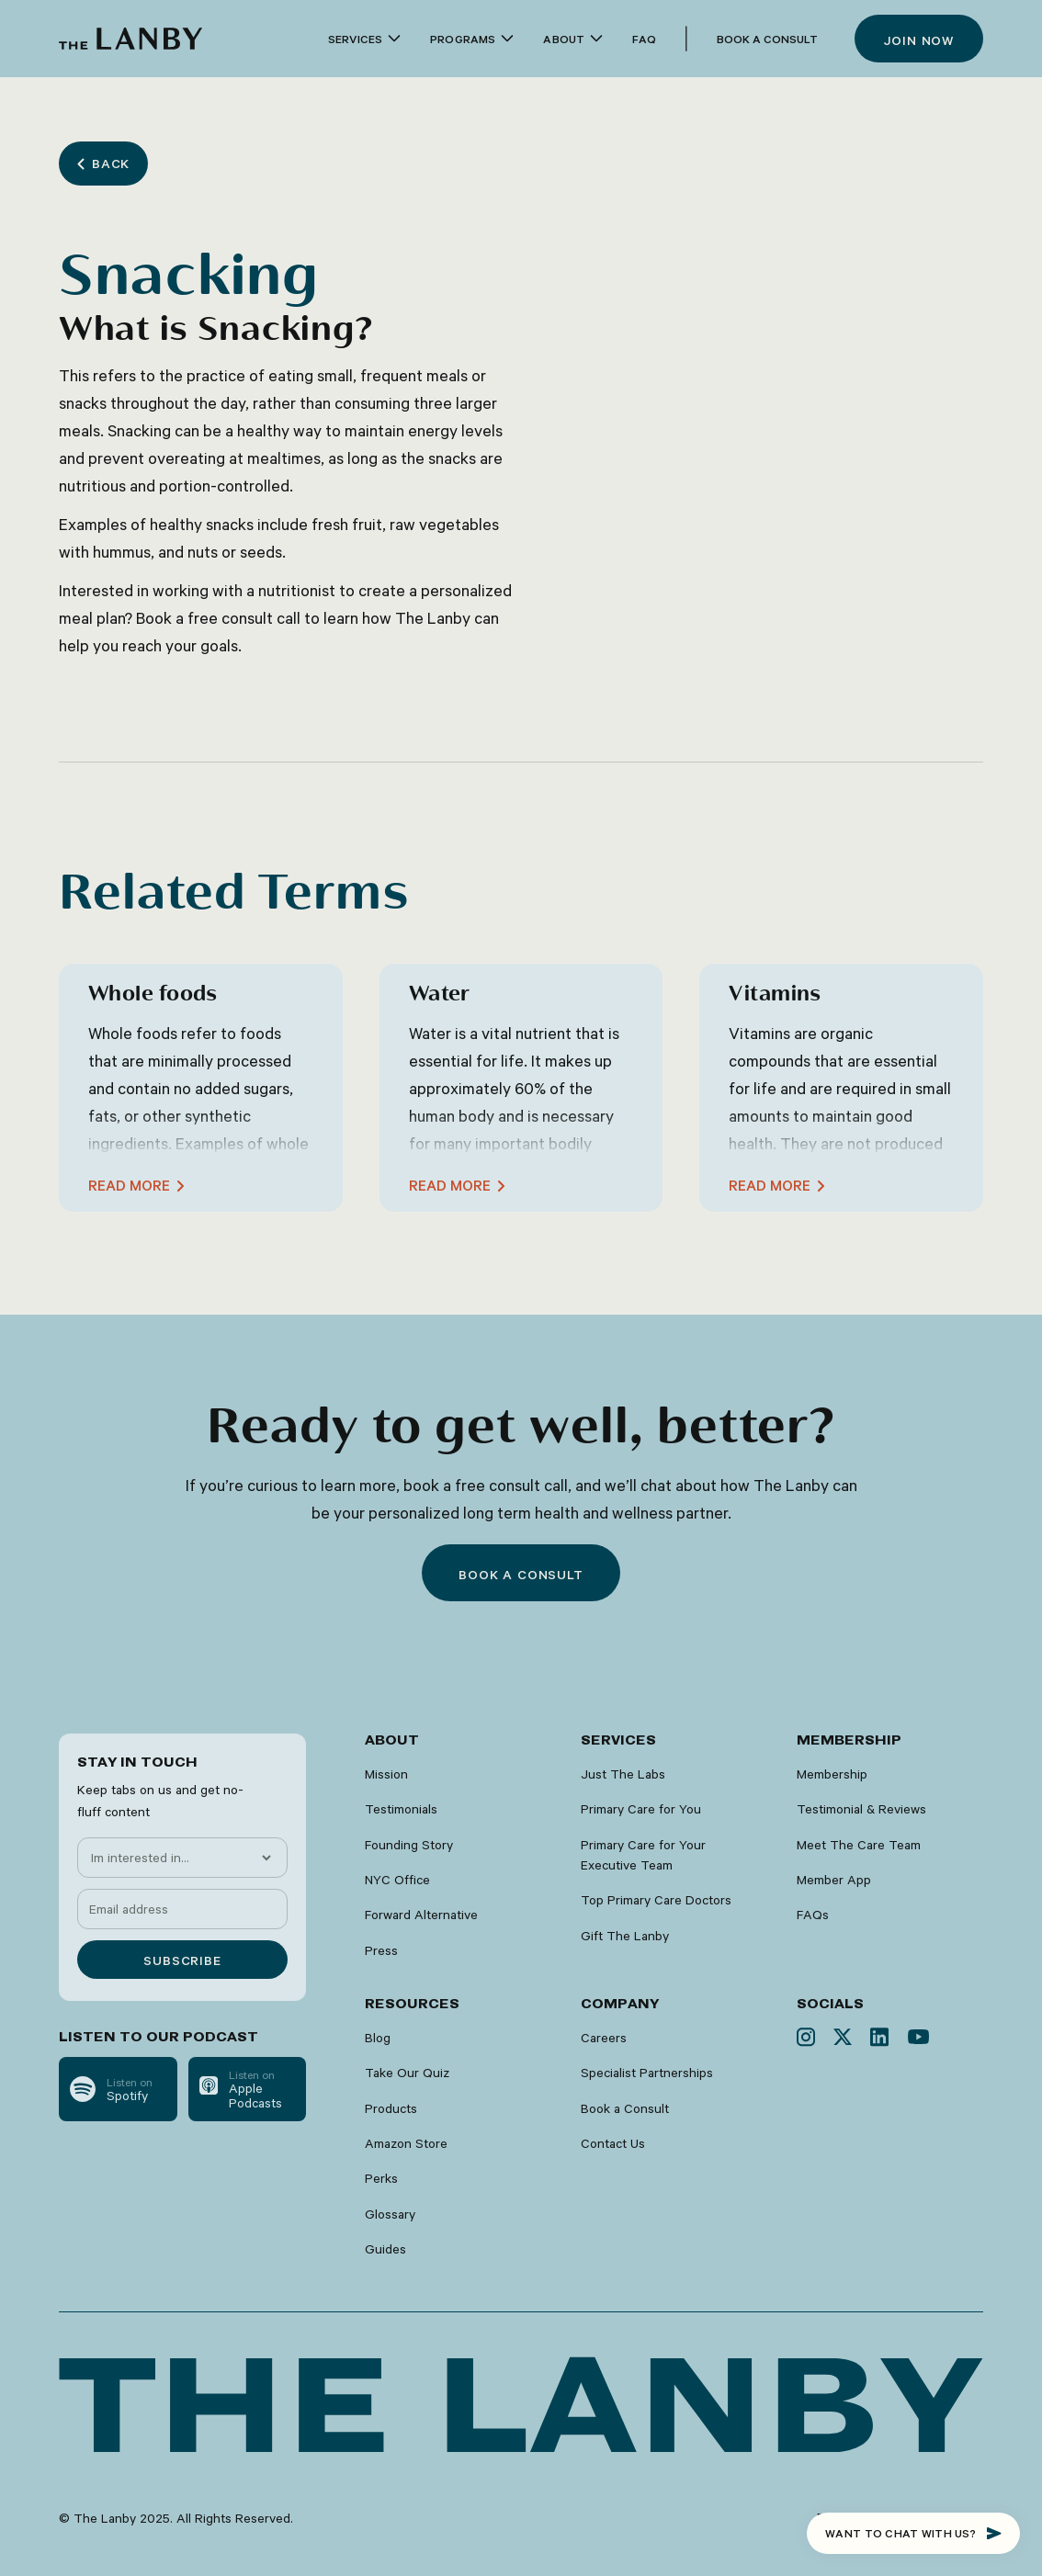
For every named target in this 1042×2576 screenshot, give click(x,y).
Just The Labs (623, 1774)
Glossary (390, 2214)
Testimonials (401, 1809)
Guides (385, 2249)
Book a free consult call (218, 617)
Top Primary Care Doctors (656, 1900)
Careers (604, 2037)
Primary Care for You (641, 1809)
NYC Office (397, 1879)
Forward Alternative (421, 1914)
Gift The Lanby (625, 1935)
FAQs (813, 1914)
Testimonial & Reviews (861, 1809)
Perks (381, 2178)
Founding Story (409, 1844)
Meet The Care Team (859, 1844)
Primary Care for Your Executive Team (643, 1854)
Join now (919, 40)
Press (381, 1950)
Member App (834, 1879)
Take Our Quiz (407, 2072)
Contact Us (613, 2143)
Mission (386, 1774)
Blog (378, 2037)
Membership (832, 1774)
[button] (364, 39)
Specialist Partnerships (647, 2072)
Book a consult (521, 1574)
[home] (130, 39)
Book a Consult (767, 38)
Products (391, 2108)
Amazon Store (406, 2143)
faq (644, 38)
